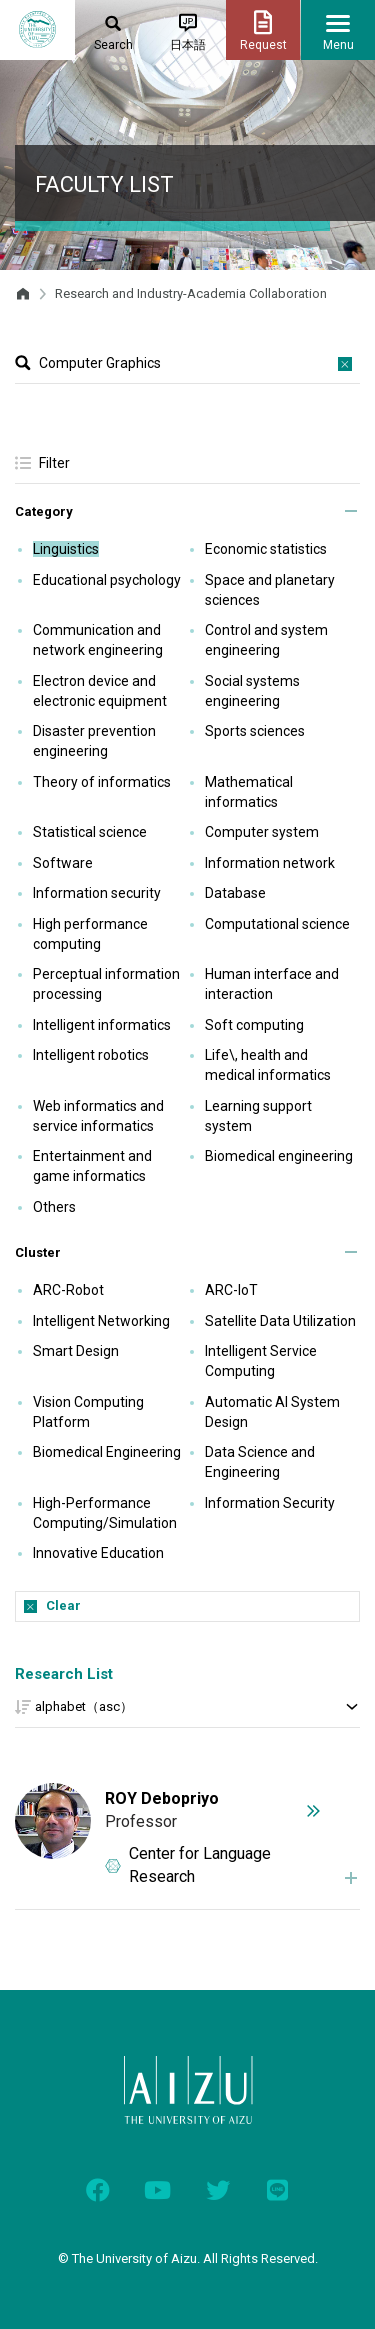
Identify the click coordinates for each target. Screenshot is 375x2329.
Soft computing (254, 1025)
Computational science (277, 924)
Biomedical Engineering (107, 1452)
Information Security (270, 1503)
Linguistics (66, 549)
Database (235, 893)
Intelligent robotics (91, 1055)
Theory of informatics (102, 782)
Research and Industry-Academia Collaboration (191, 293)
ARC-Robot (68, 1290)
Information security (97, 893)
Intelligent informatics (102, 1025)
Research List (64, 1674)
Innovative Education (98, 1553)
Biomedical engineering (279, 1156)
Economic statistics (266, 549)
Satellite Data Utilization (280, 1321)
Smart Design (76, 1351)
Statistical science (90, 832)
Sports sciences (255, 731)
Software (63, 863)
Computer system (262, 832)
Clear (63, 1605)
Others (54, 1207)
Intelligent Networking (101, 1321)
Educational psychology (107, 580)
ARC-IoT (231, 1290)
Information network (270, 863)
